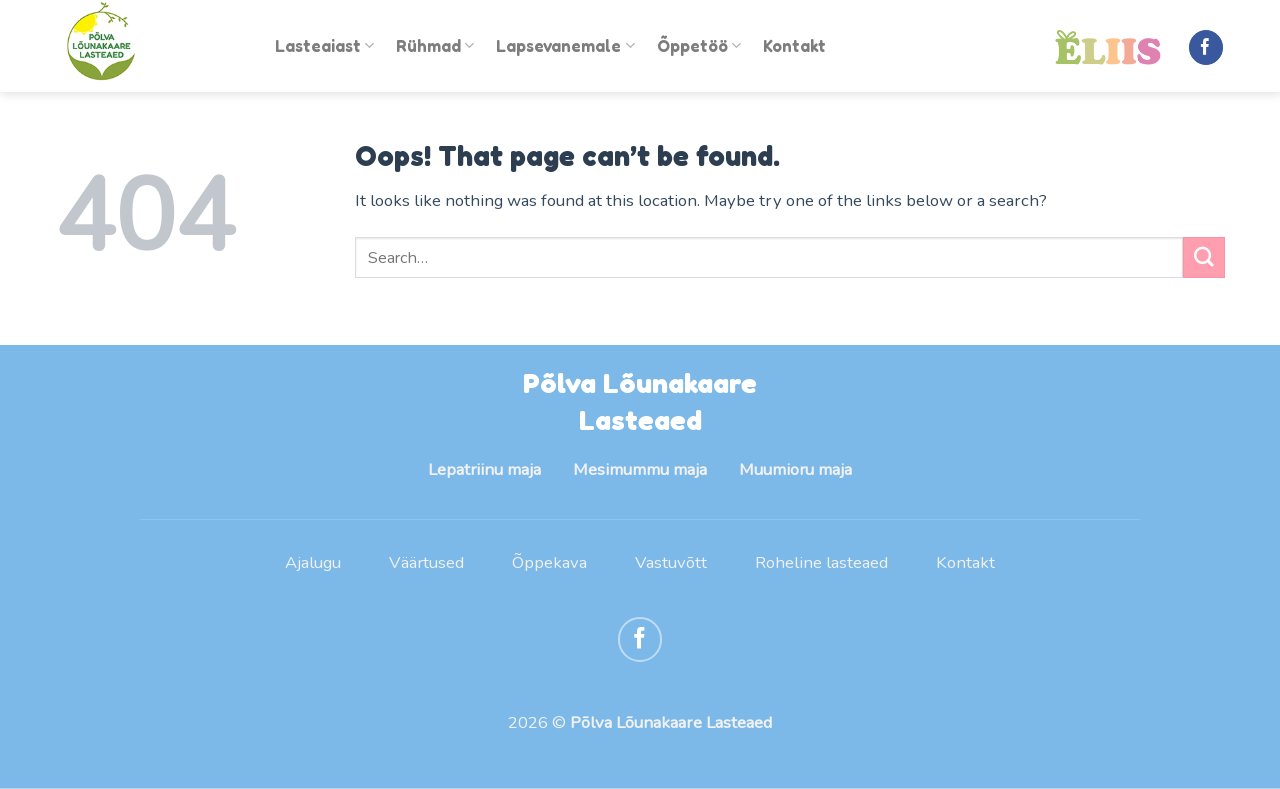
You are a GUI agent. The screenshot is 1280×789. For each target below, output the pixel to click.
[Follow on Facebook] (1206, 47)
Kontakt (794, 46)
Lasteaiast (324, 46)
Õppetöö (699, 46)
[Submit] (1204, 257)
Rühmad (435, 46)
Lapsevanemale (565, 46)
